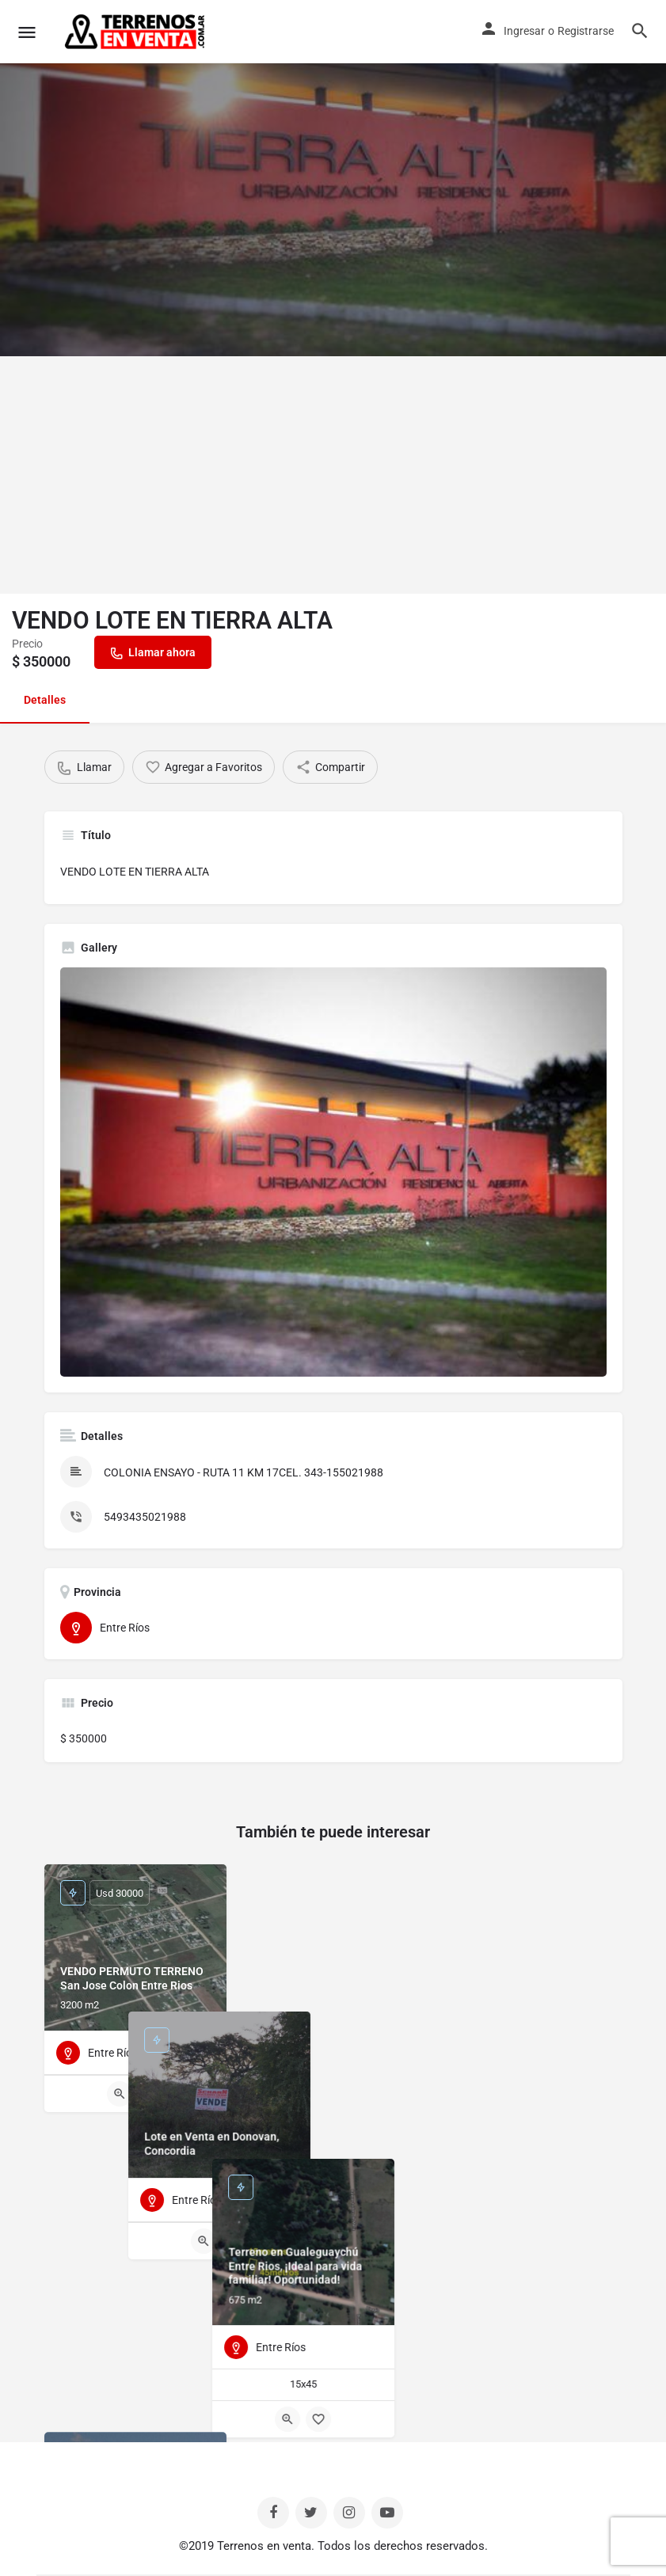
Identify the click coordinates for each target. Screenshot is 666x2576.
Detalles (45, 699)
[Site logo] (136, 31)
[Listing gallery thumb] (333, 1172)
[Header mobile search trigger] (640, 31)
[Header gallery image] (333, 178)
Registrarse (586, 31)
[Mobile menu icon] (27, 32)
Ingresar (524, 31)
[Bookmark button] (150, 2094)
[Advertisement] (333, 475)
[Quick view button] (119, 2094)
